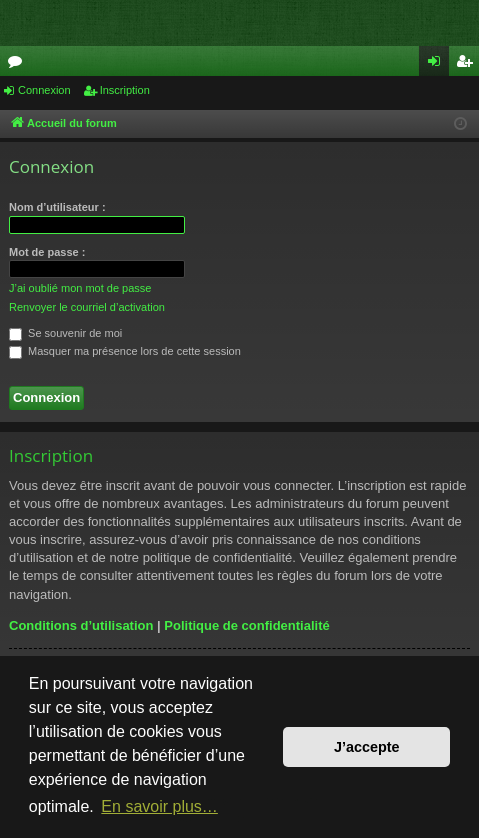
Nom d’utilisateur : (57, 207)
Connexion (44, 90)
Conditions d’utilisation (81, 625)
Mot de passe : (47, 252)
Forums (19, 65)
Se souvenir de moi (65, 333)
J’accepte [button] (367, 747)
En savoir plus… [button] (159, 806)
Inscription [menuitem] (468, 65)
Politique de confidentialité (246, 625)
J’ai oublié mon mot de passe (80, 288)
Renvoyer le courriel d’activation (87, 307)
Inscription (125, 90)
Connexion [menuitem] (438, 65)
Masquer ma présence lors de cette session (125, 351)
